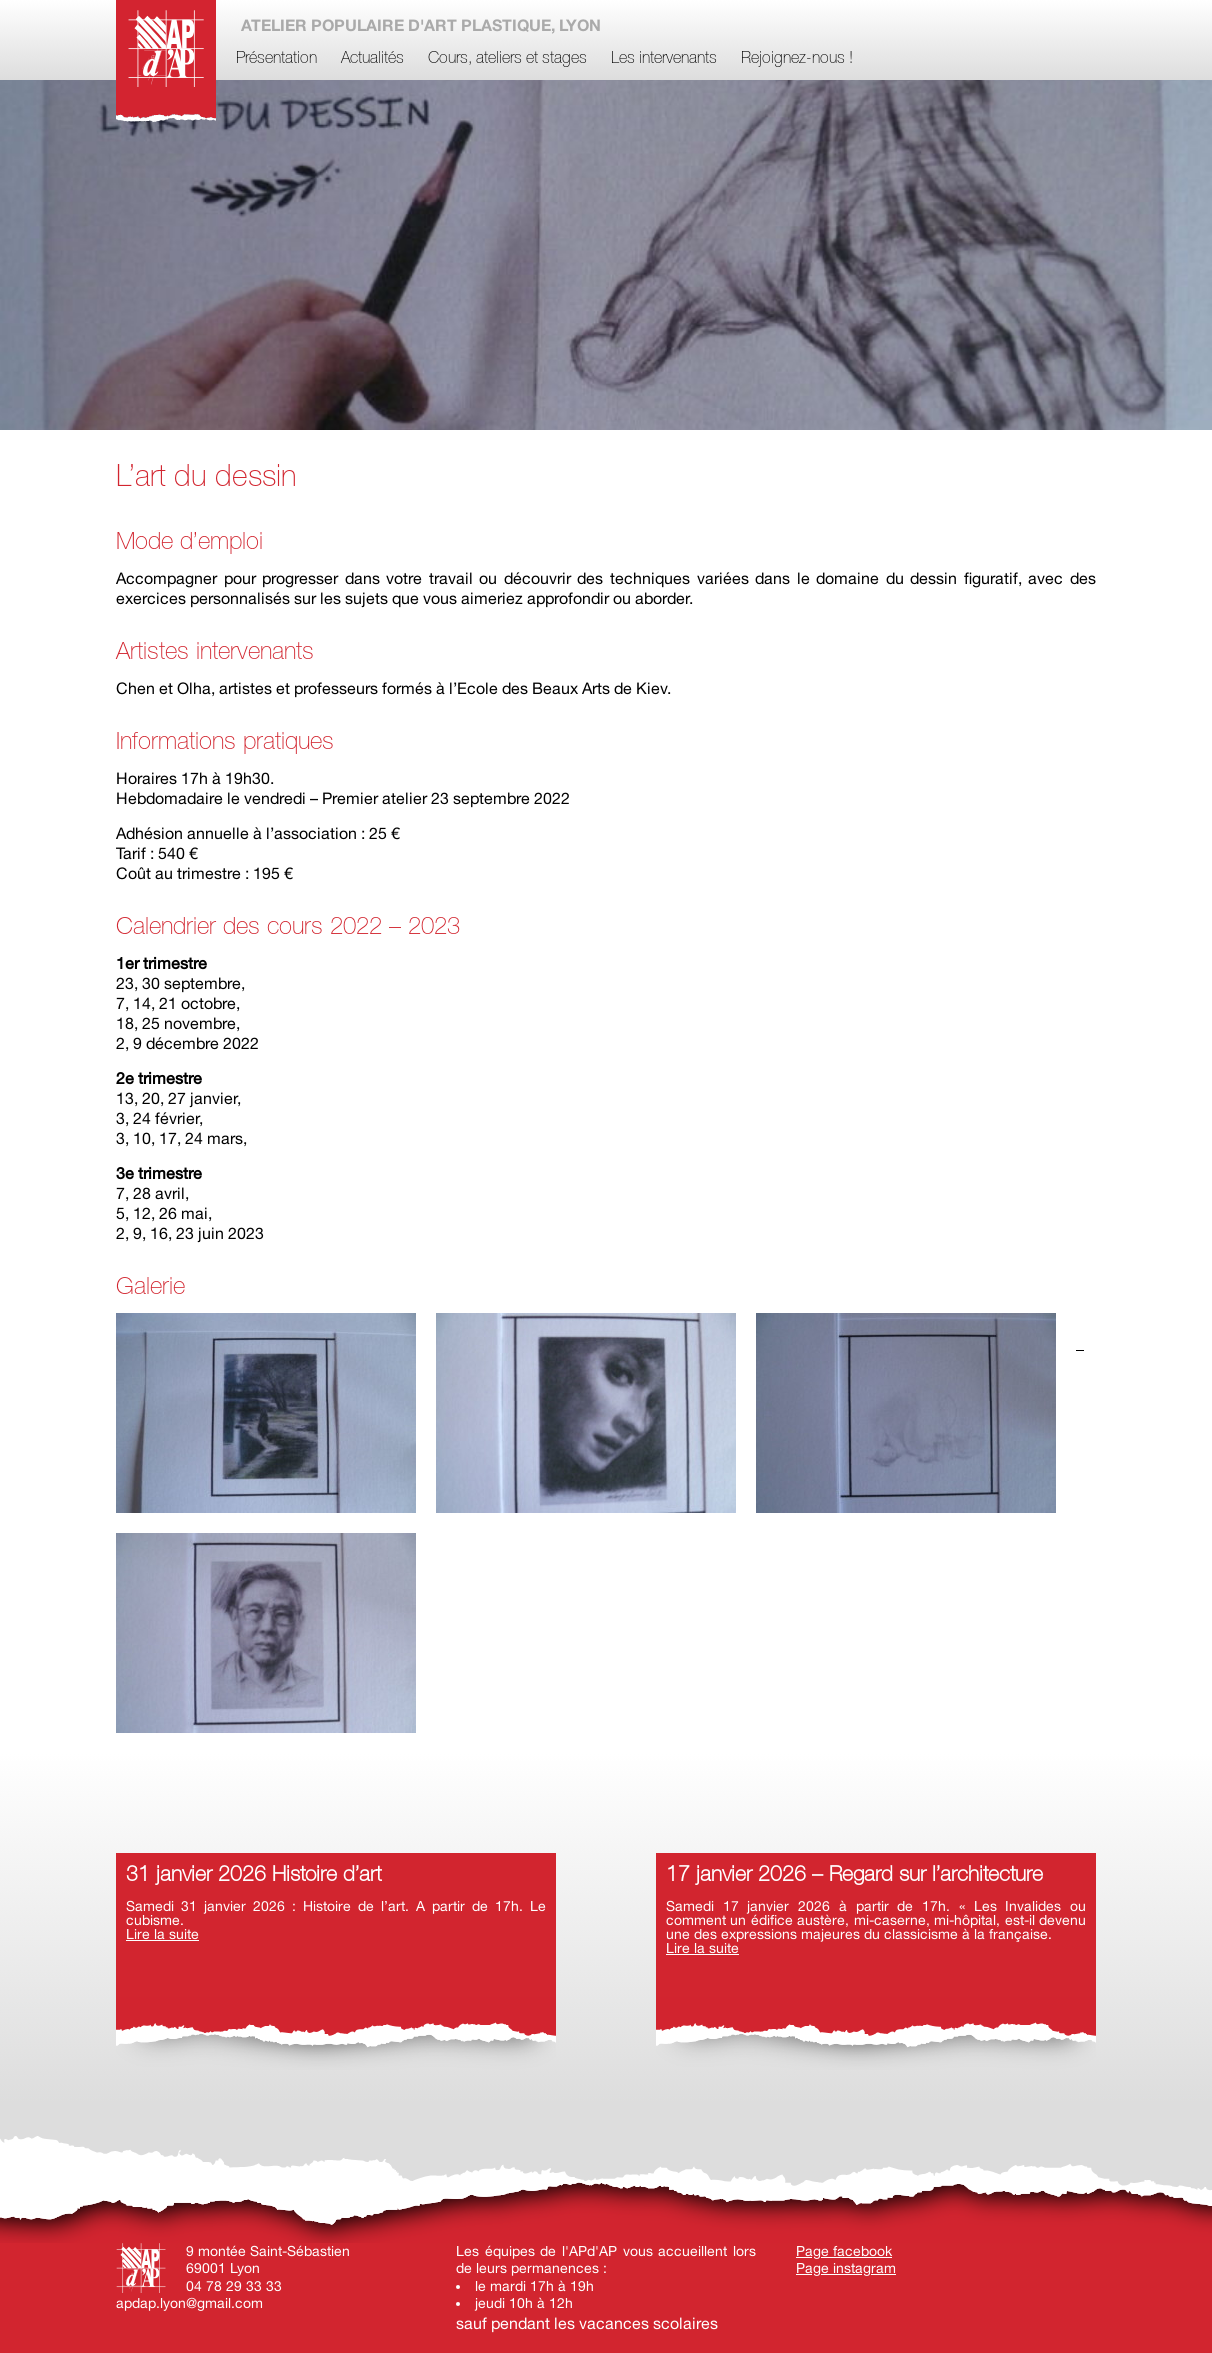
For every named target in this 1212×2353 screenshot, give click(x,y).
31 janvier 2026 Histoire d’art (253, 1875)
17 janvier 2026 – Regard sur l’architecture (854, 1875)
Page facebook (844, 2251)
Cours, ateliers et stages (507, 59)
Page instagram (846, 2268)
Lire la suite (162, 1934)
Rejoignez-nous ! (797, 59)
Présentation (276, 59)
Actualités (372, 59)
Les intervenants (664, 59)
